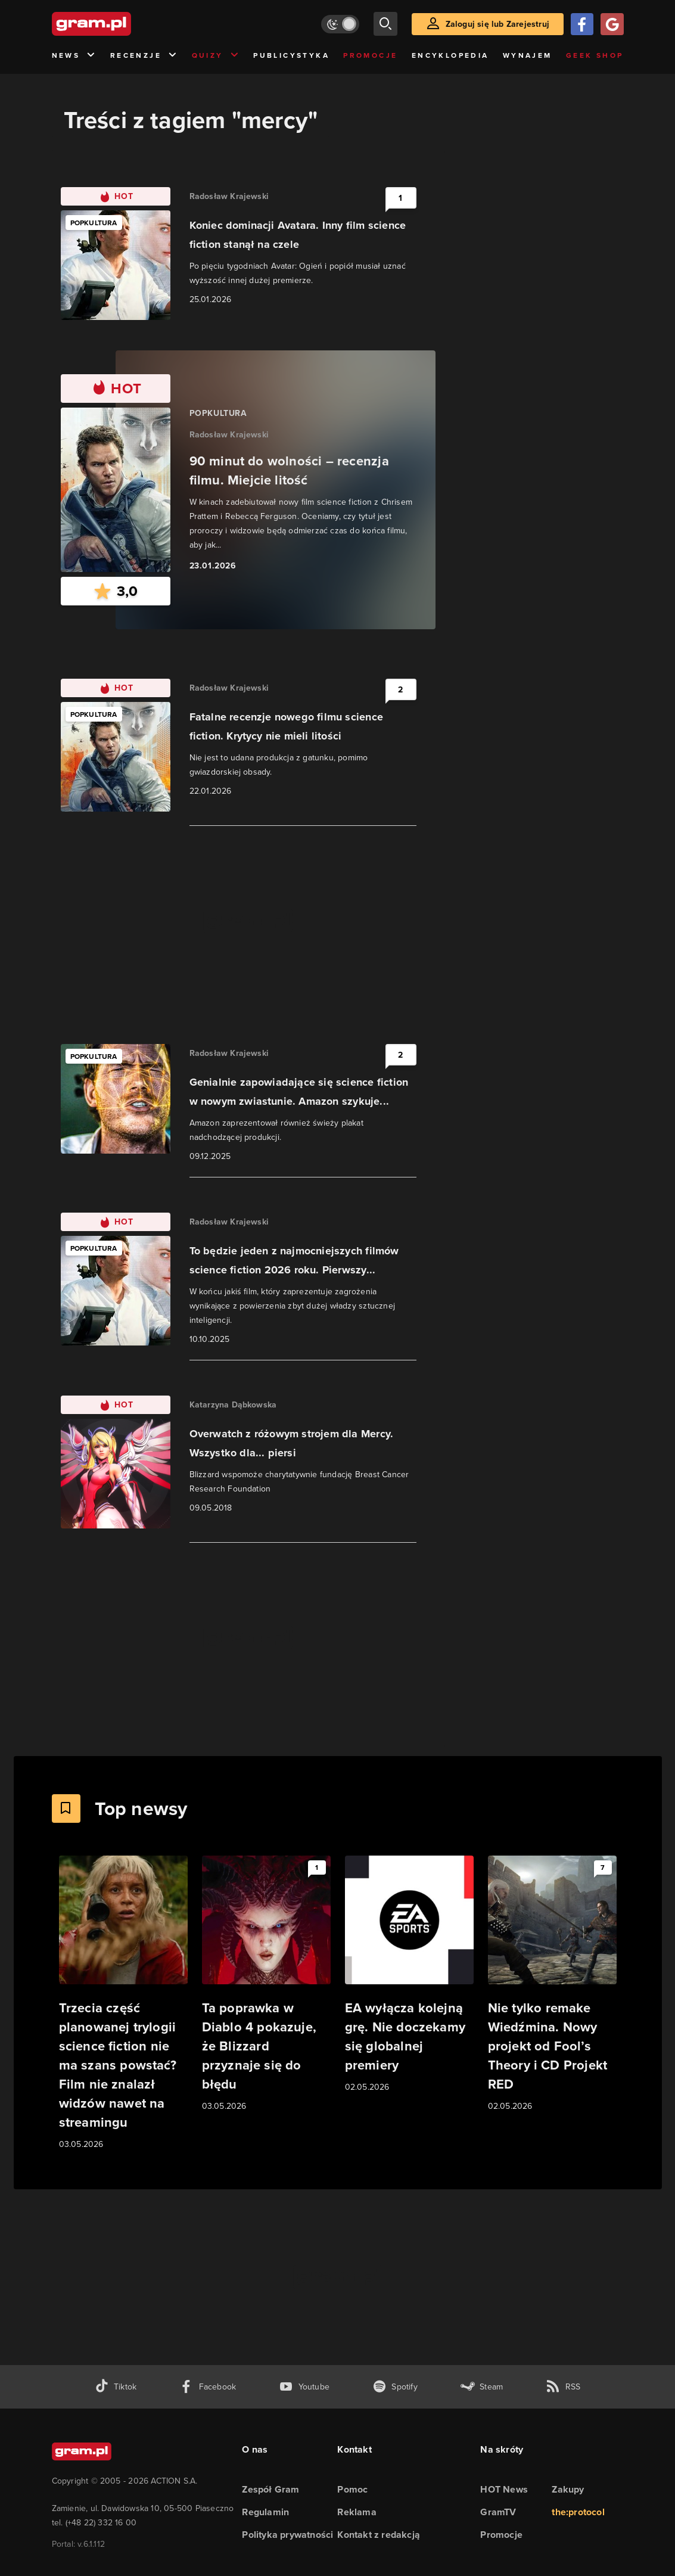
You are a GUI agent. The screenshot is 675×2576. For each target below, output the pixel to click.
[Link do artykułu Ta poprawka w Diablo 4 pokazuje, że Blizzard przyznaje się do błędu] (266, 1984)
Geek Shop (595, 55)
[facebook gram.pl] (207, 2387)
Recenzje (144, 55)
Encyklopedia (450, 55)
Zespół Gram (270, 2489)
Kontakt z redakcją (378, 2534)
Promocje (370, 55)
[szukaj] (385, 24)
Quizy (215, 55)
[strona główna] (121, 24)
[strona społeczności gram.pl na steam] (482, 2387)
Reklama (356, 2512)
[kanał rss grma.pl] (563, 2387)
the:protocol (578, 2512)
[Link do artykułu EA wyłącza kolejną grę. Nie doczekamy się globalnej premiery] (409, 1975)
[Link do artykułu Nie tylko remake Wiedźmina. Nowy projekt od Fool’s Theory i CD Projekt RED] (552, 1984)
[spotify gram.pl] (395, 2387)
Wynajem (527, 55)
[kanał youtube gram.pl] (304, 2387)
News (74, 55)
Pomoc (352, 2489)
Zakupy (568, 2489)
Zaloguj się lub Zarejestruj (497, 24)
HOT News (504, 2489)
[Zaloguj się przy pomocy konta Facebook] (582, 24)
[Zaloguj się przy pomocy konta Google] (612, 24)
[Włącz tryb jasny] (340, 24)
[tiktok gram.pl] (115, 2387)
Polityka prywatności (287, 2534)
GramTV (498, 2512)
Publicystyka (291, 55)
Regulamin (265, 2512)
